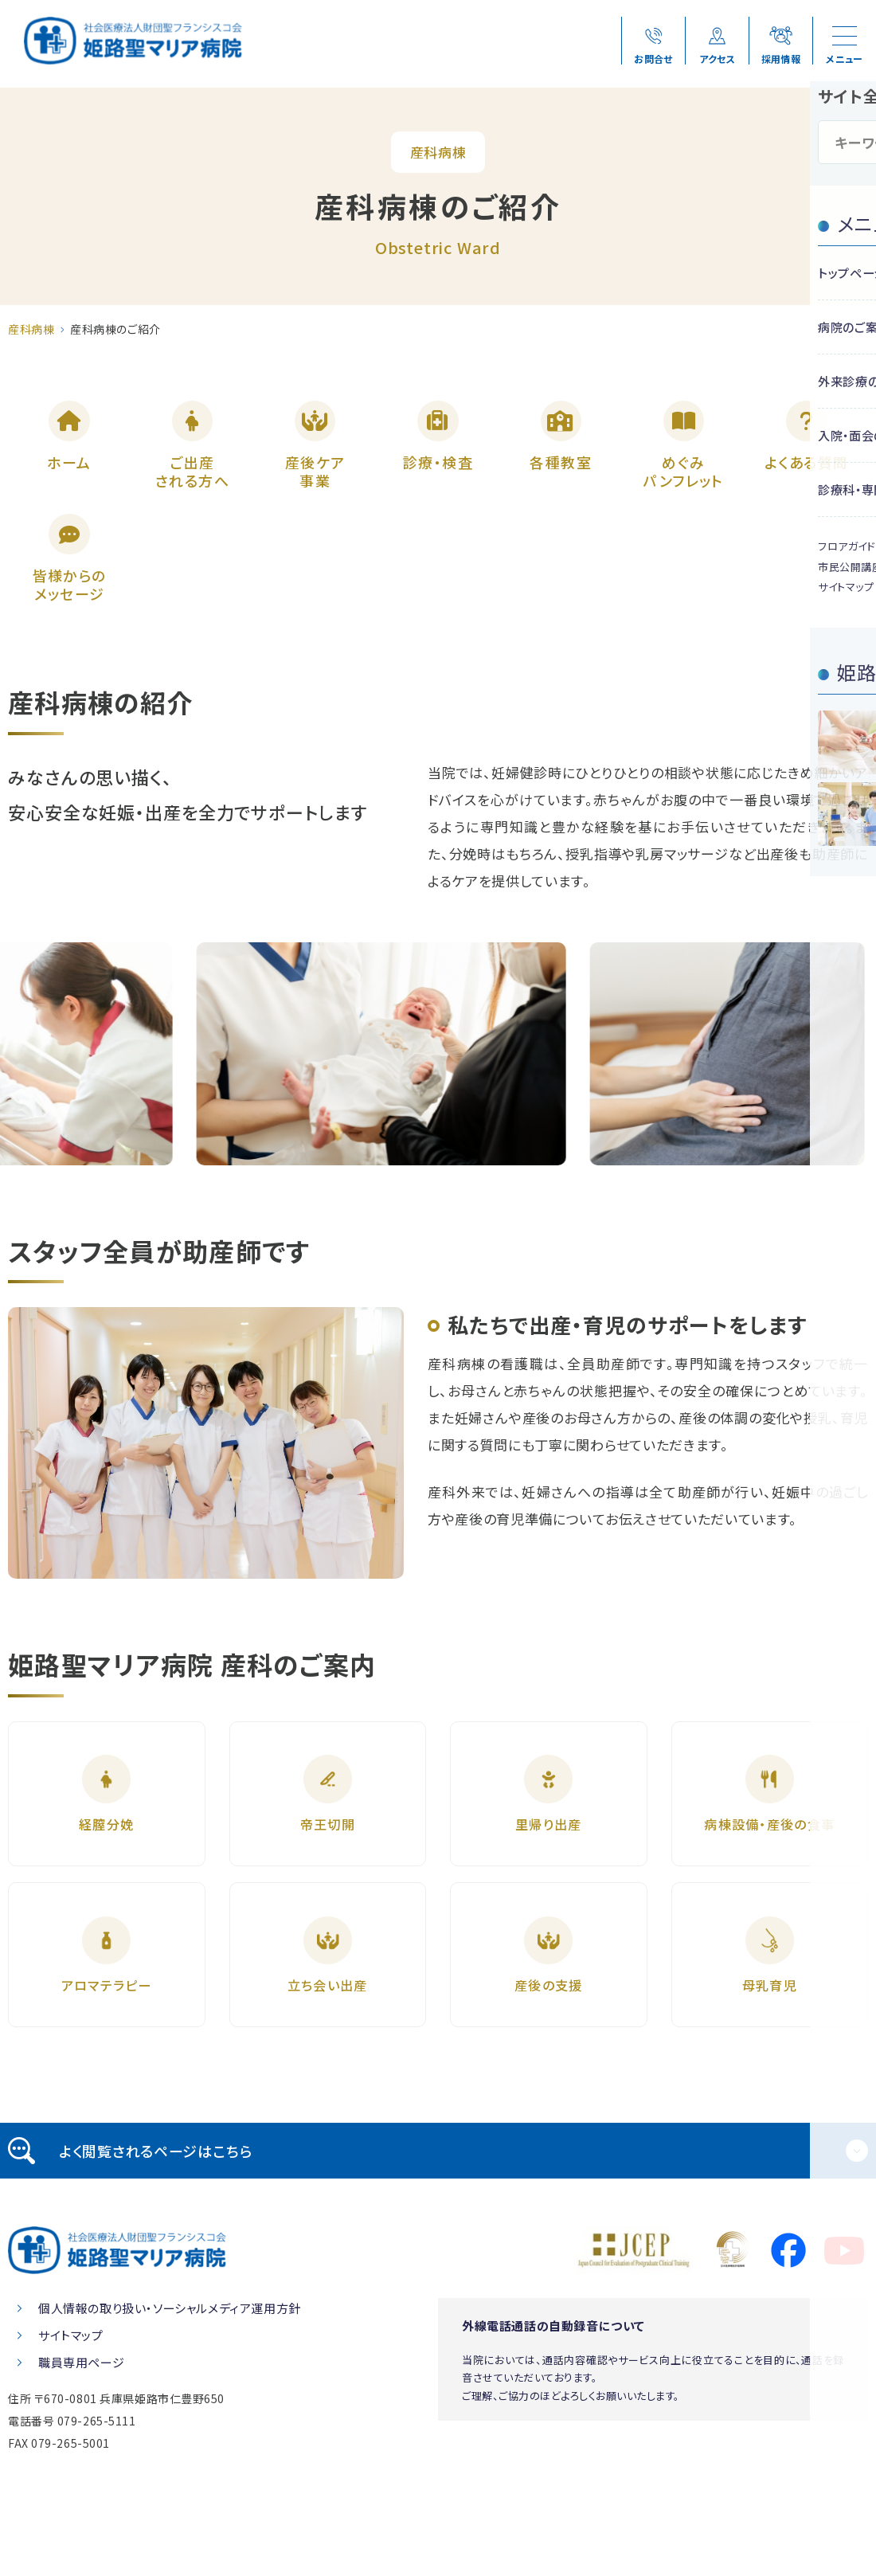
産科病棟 (31, 329)
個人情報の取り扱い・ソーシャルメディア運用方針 (169, 2382)
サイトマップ (71, 2409)
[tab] (438, 2225)
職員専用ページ (81, 2436)
